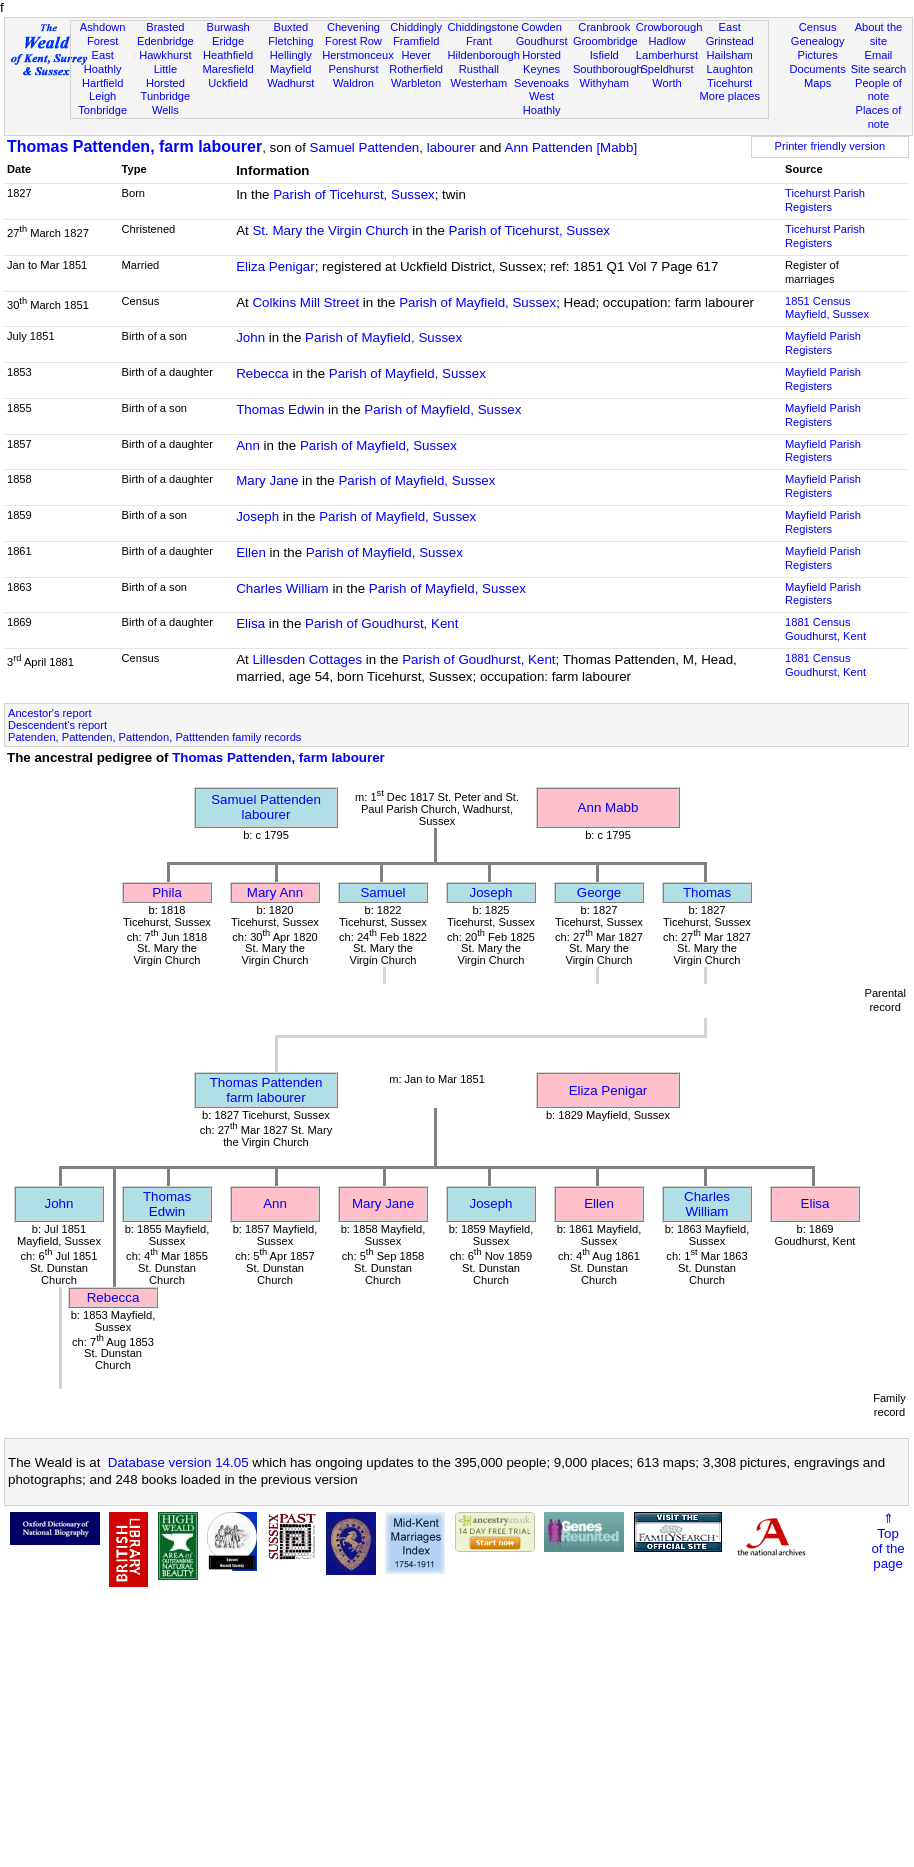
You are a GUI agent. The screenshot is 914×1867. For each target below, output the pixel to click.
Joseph (257, 516)
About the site (879, 34)
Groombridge (605, 41)
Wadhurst (290, 83)
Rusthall (479, 69)
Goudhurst (542, 41)
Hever (416, 55)
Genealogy (818, 41)
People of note (878, 90)
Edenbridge (165, 41)
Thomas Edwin (280, 409)
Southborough (608, 69)
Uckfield (228, 83)
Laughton (730, 69)
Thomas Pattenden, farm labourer (134, 146)
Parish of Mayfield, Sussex (477, 302)
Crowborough (669, 27)
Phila (167, 892)
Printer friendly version (830, 146)
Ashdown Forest (103, 34)
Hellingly (291, 55)
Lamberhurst (667, 55)
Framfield (416, 41)
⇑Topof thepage (887, 1541)
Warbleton (416, 83)
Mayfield (290, 69)
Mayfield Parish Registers (823, 343)
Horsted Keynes (541, 62)
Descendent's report (57, 725)
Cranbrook (604, 27)
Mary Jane (267, 480)
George (599, 892)
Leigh (102, 96)
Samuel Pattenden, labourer (393, 147)
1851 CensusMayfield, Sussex (827, 308)
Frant (479, 41)
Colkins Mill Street (305, 302)
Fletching (290, 41)
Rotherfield (416, 69)
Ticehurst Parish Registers (825, 200)
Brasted (165, 27)
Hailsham (730, 55)
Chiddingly (416, 27)
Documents (818, 69)
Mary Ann (275, 892)
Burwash (227, 27)
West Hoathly (542, 103)
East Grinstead (730, 34)
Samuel (382, 892)
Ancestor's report (50, 713)
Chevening (353, 27)
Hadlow (666, 41)
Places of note (879, 117)
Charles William (282, 588)
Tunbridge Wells (166, 103)
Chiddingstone (483, 27)
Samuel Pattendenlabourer (266, 807)
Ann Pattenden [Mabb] (571, 147)
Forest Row (353, 41)
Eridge (228, 41)
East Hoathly (103, 62)
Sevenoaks (541, 83)
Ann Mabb (608, 807)
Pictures (818, 55)
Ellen (251, 552)
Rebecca (262, 373)
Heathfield (228, 55)
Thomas (707, 892)
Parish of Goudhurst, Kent (381, 623)
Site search (879, 69)
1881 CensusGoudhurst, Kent (825, 629)
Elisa (250, 623)
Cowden (541, 27)
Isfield (604, 55)
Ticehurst (729, 83)
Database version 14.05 (178, 1462)
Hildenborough (484, 55)
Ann (248, 445)
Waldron (353, 83)
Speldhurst (666, 69)
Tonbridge (102, 110)
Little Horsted (165, 76)
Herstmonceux (358, 55)
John (250, 337)
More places (729, 96)
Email (879, 55)
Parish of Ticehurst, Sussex (354, 194)
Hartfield (102, 83)
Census (818, 27)
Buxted (290, 27)
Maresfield (227, 69)
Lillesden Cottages (307, 659)
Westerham (479, 83)
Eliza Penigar (275, 266)
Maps (817, 83)
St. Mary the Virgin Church (330, 230)
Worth (666, 83)
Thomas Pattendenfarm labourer (266, 1090)
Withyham (604, 83)
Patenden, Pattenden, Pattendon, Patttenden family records (154, 737)
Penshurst (353, 69)
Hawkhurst (165, 55)
